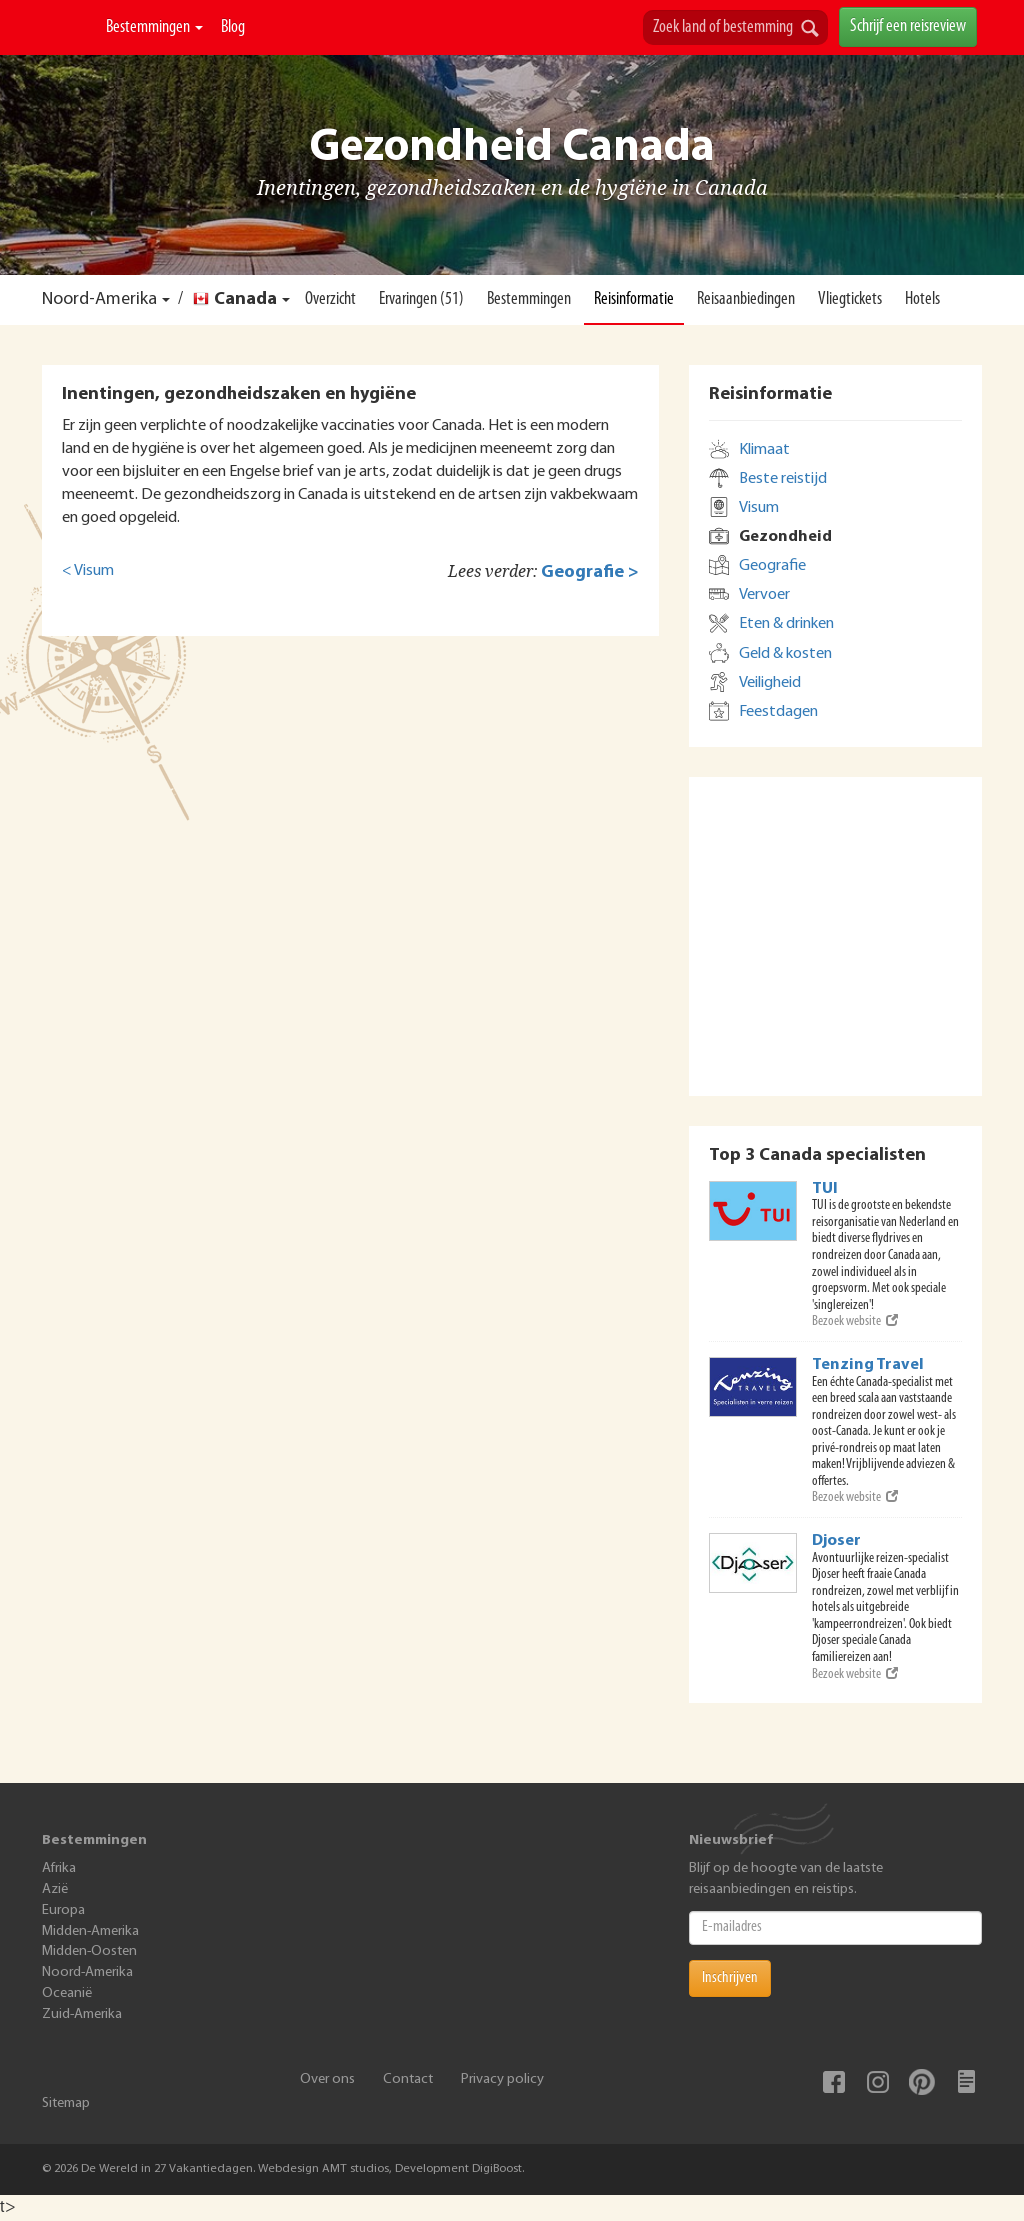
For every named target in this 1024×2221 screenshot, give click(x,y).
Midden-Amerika (90, 1931)
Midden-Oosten (89, 1951)
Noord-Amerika (99, 299)
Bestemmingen (154, 27)
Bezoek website (855, 1321)
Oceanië (67, 1993)
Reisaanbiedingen (746, 299)
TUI (825, 1189)
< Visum (88, 571)
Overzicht (330, 299)
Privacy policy (502, 2079)
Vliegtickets (850, 299)
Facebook (834, 2082)
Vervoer (764, 595)
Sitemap (66, 2103)
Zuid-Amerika (82, 2014)
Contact (408, 2079)
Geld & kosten (785, 654)
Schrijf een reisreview (908, 26)
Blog (233, 27)
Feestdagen (778, 712)
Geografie (772, 566)
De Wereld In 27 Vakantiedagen (69, 27)
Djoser (836, 1541)
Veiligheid (770, 683)
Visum (759, 508)
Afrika (59, 1868)
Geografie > (590, 572)
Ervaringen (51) (421, 299)
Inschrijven (730, 1978)
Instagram (878, 2082)
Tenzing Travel (868, 1365)
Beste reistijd (783, 479)
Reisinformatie (634, 299)
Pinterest (922, 2082)
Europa (63, 1910)
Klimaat (764, 450)
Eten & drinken (786, 624)
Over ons (327, 2079)
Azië (55, 1889)
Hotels (922, 299)
